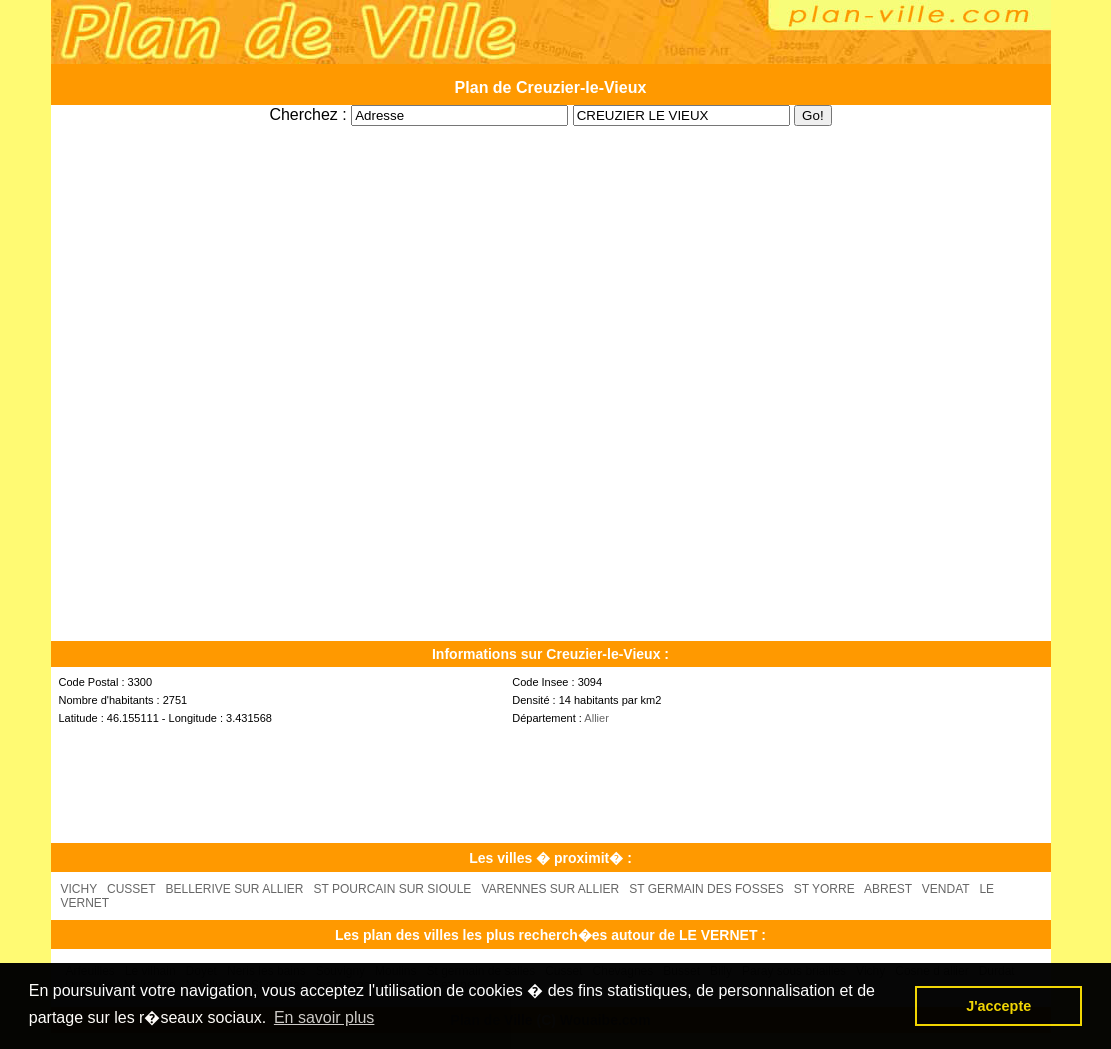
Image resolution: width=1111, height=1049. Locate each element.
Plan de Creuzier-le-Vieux (551, 87)
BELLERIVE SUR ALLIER (234, 889)
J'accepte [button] (998, 1006)
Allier (596, 718)
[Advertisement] (551, 133)
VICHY (79, 889)
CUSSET (131, 889)
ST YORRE (824, 889)
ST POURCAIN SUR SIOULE (393, 889)
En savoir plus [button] (324, 1017)
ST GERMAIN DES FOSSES (706, 889)
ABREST (888, 889)
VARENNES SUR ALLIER (550, 889)
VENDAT (946, 889)
